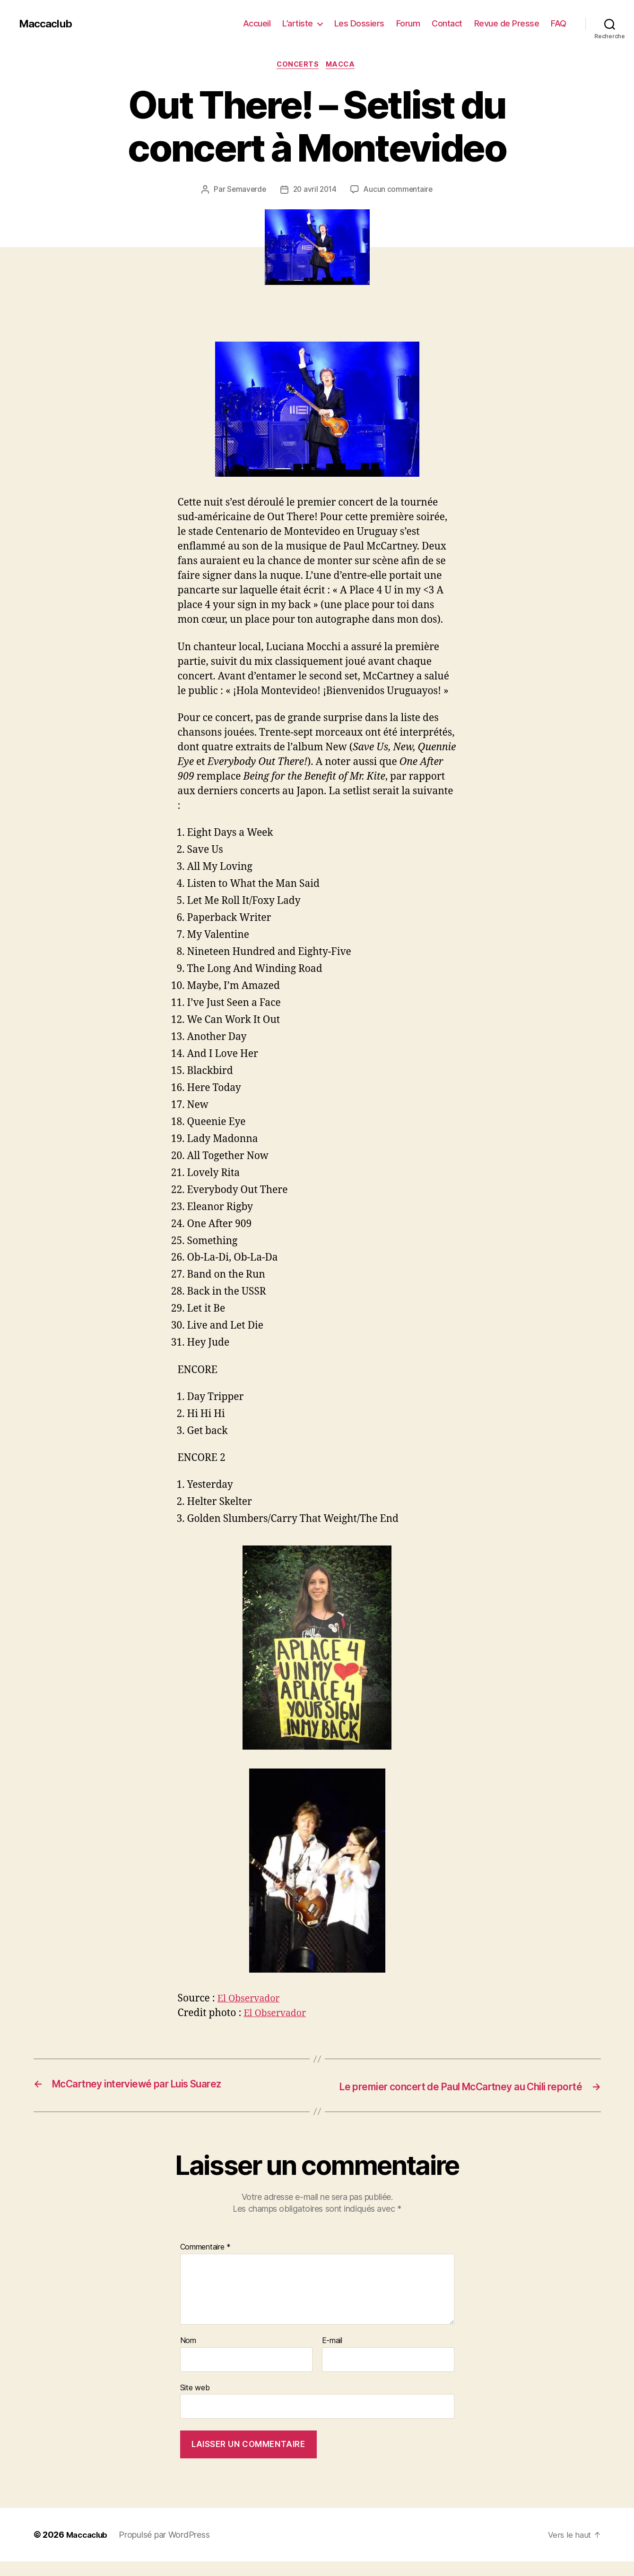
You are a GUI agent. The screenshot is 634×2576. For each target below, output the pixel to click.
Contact (447, 23)
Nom (188, 2355)
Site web (195, 2401)
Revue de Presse (506, 23)
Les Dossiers (359, 23)
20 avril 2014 (315, 191)
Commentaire (205, 2262)
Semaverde (245, 191)
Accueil (257, 23)
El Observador (251, 2000)
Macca (343, 65)
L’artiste (297, 23)
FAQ (558, 23)
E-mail (332, 2355)
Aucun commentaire (400, 191)
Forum (408, 23)
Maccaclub (47, 23)
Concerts (297, 65)
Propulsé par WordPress (167, 2549)
